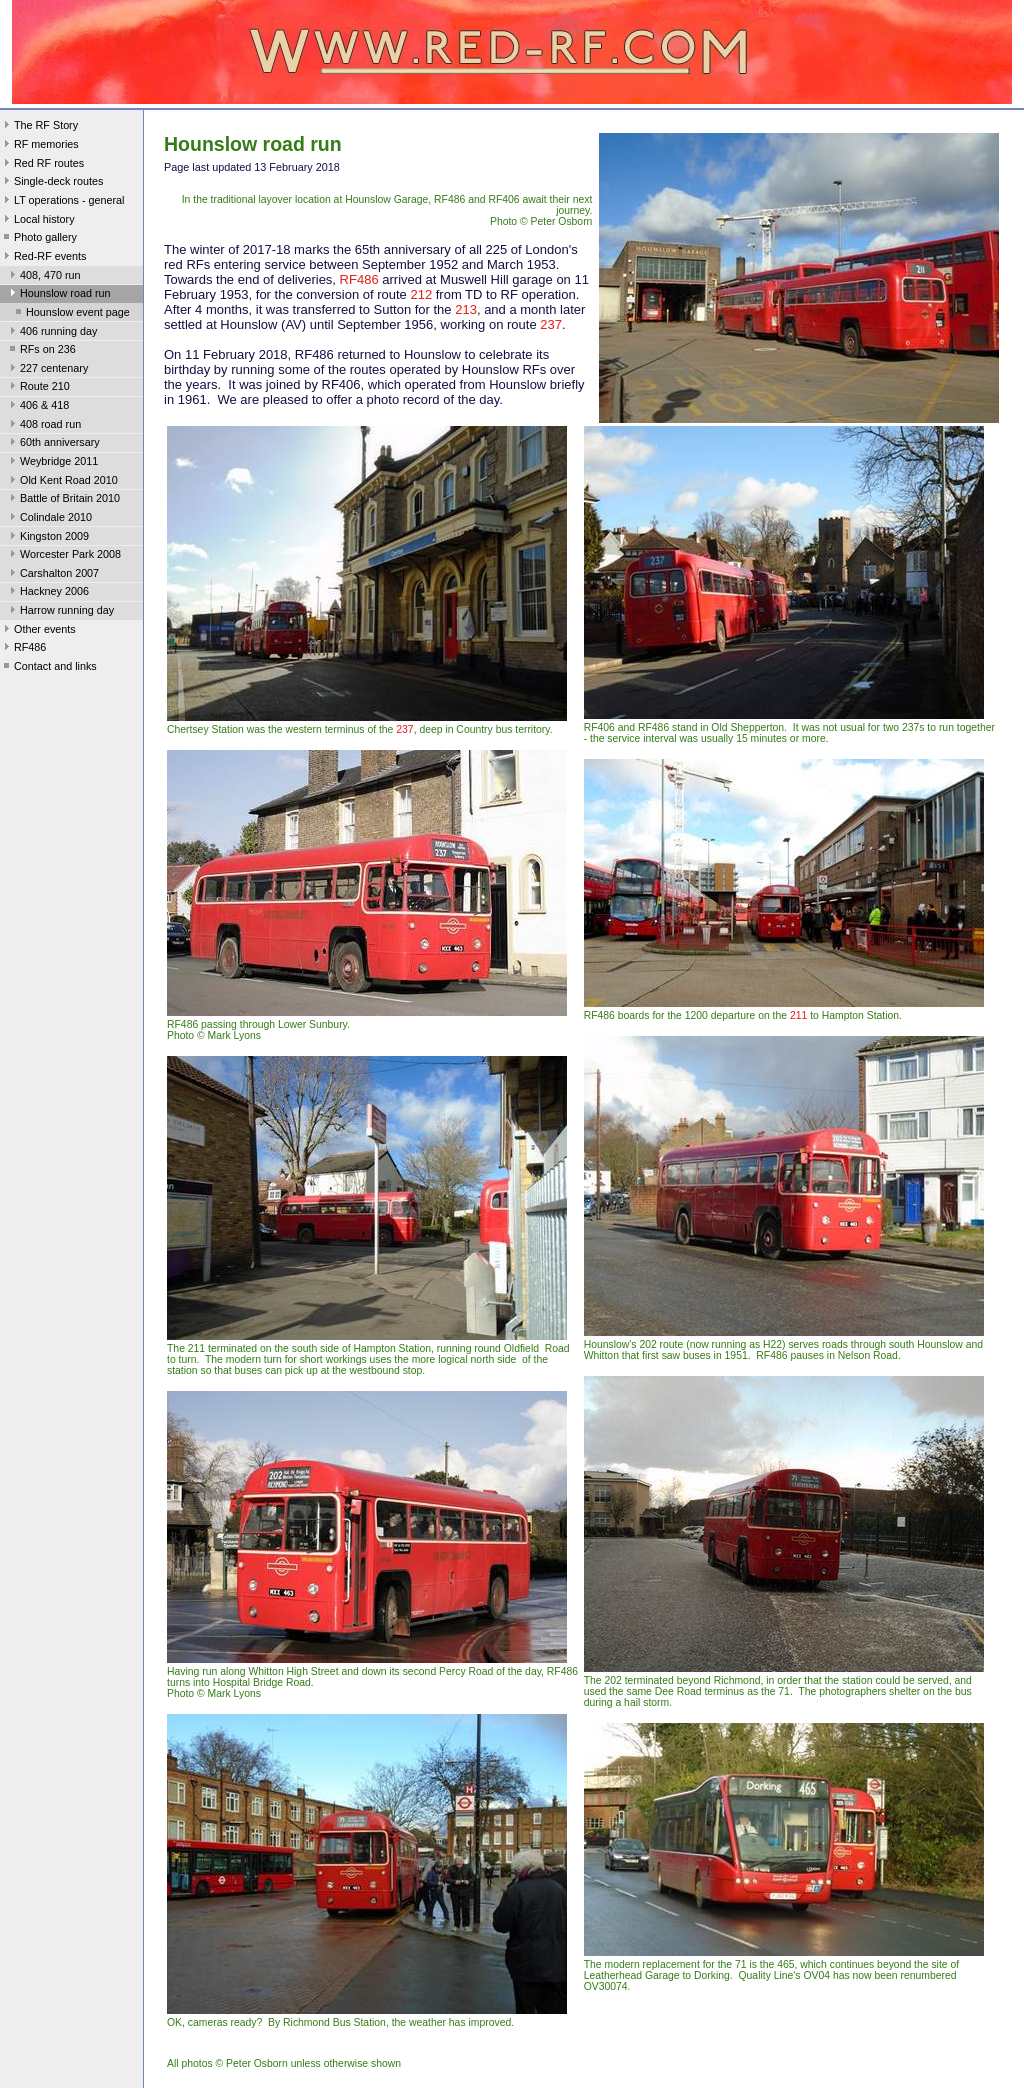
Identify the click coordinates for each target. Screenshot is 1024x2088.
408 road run (43, 426)
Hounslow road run (58, 295)
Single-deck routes (51, 183)
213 (466, 309)
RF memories (39, 146)
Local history (37, 221)
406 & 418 (37, 407)
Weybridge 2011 (52, 463)
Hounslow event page (71, 314)
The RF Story (39, 127)
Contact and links (48, 668)
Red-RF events (43, 258)
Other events (38, 631)
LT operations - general (62, 202)
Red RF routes (42, 165)
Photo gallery (38, 239)
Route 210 (38, 388)
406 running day (51, 333)
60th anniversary (53, 444)
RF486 (23, 649)
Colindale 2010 (49, 519)
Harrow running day (60, 612)
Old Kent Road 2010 (62, 482)
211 (798, 1015)
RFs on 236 (41, 351)
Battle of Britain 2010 (63, 500)
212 (421, 294)
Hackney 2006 (47, 593)
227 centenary (47, 370)
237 (551, 324)
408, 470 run (43, 277)
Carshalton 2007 (52, 575)
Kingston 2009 (47, 538)
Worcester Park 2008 (63, 556)
